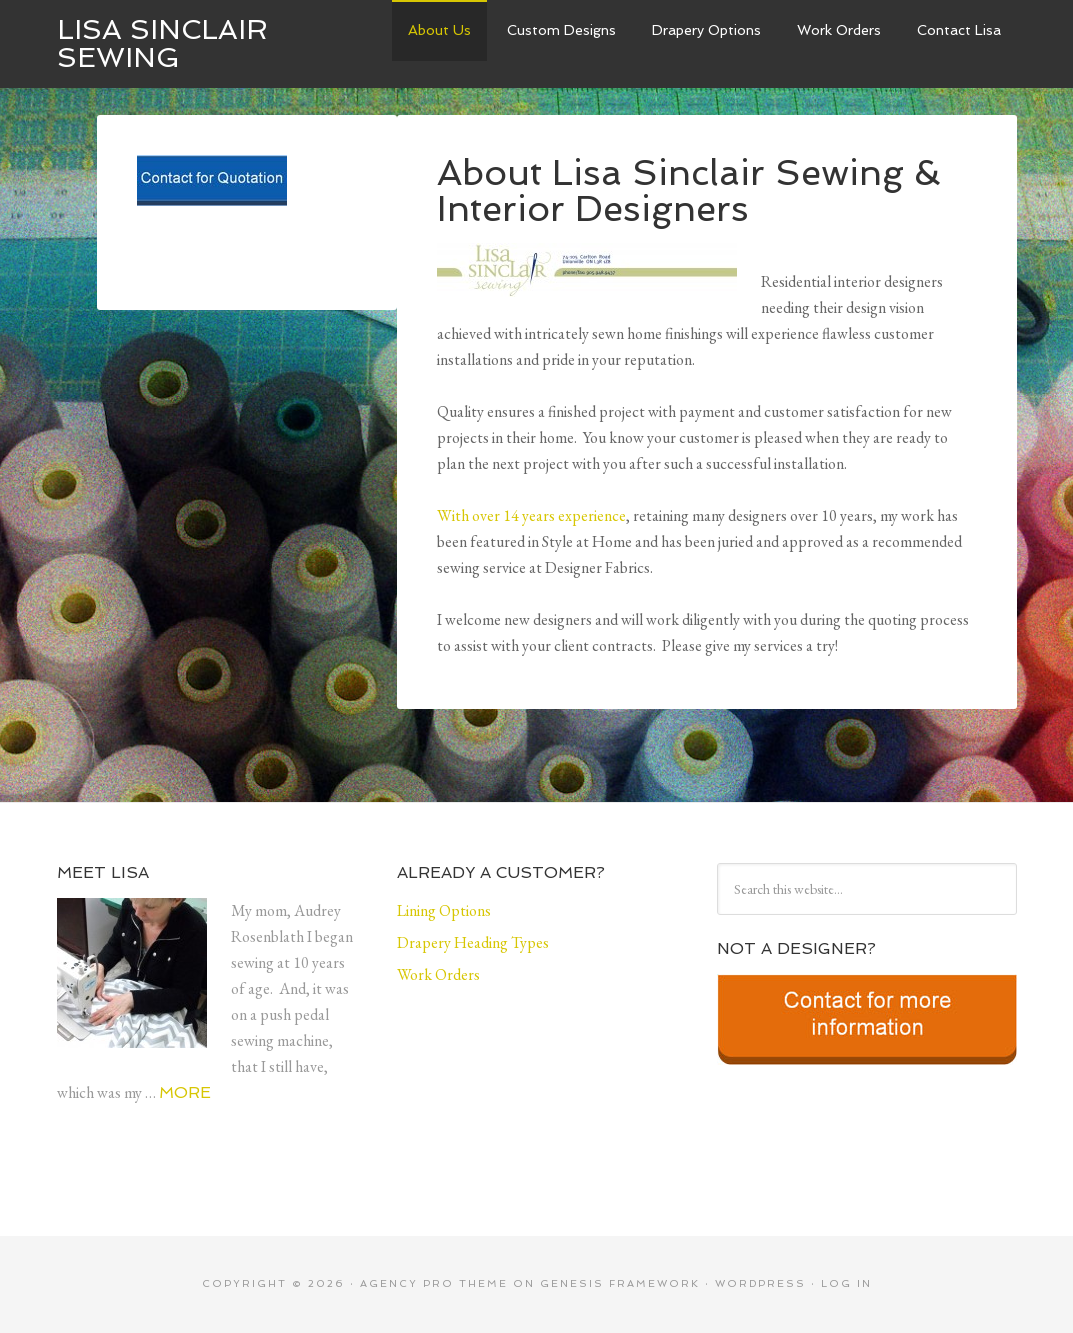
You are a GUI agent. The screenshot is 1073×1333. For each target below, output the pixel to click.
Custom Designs (561, 30)
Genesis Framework (620, 1283)
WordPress (760, 1283)
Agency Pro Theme (434, 1283)
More (185, 1092)
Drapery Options (706, 30)
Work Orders (839, 30)
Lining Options (444, 910)
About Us (439, 30)
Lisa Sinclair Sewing (162, 43)
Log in (846, 1283)
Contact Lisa (959, 30)
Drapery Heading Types (473, 942)
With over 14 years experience (531, 515)
